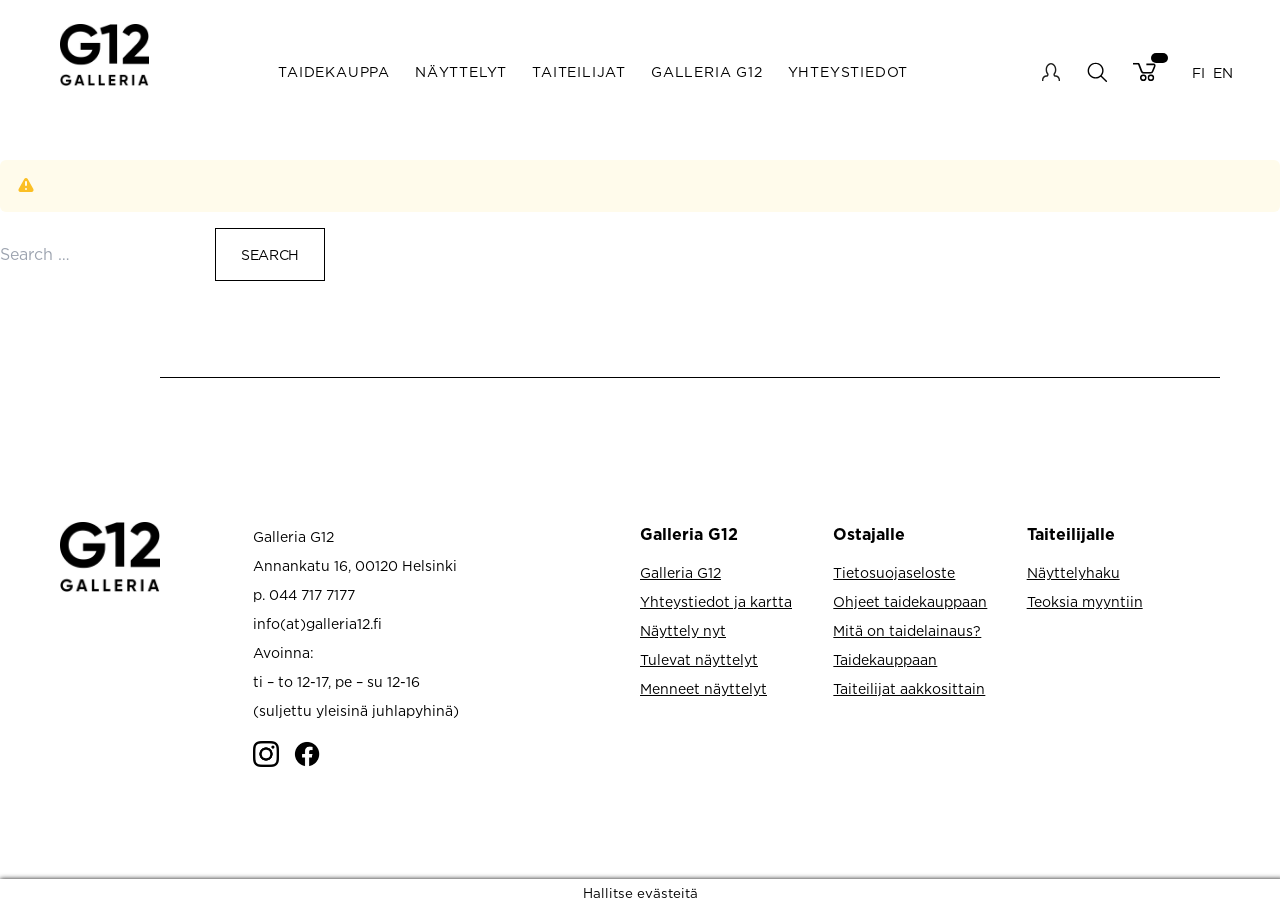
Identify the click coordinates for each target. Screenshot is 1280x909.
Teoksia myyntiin (1085, 601)
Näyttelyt (461, 71)
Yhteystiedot (848, 71)
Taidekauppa (334, 71)
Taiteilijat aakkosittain (909, 688)
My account (1051, 72)
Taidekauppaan (885, 659)
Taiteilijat (579, 71)
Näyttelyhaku (1073, 572)
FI (1198, 71)
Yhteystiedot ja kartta (716, 601)
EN (1223, 71)
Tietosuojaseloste (894, 572)
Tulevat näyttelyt (699, 659)
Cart (1144, 72)
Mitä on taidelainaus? (907, 630)
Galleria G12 (707, 71)
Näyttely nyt (683, 630)
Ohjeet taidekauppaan (910, 601)
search (1096, 71)
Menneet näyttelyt (703, 688)
